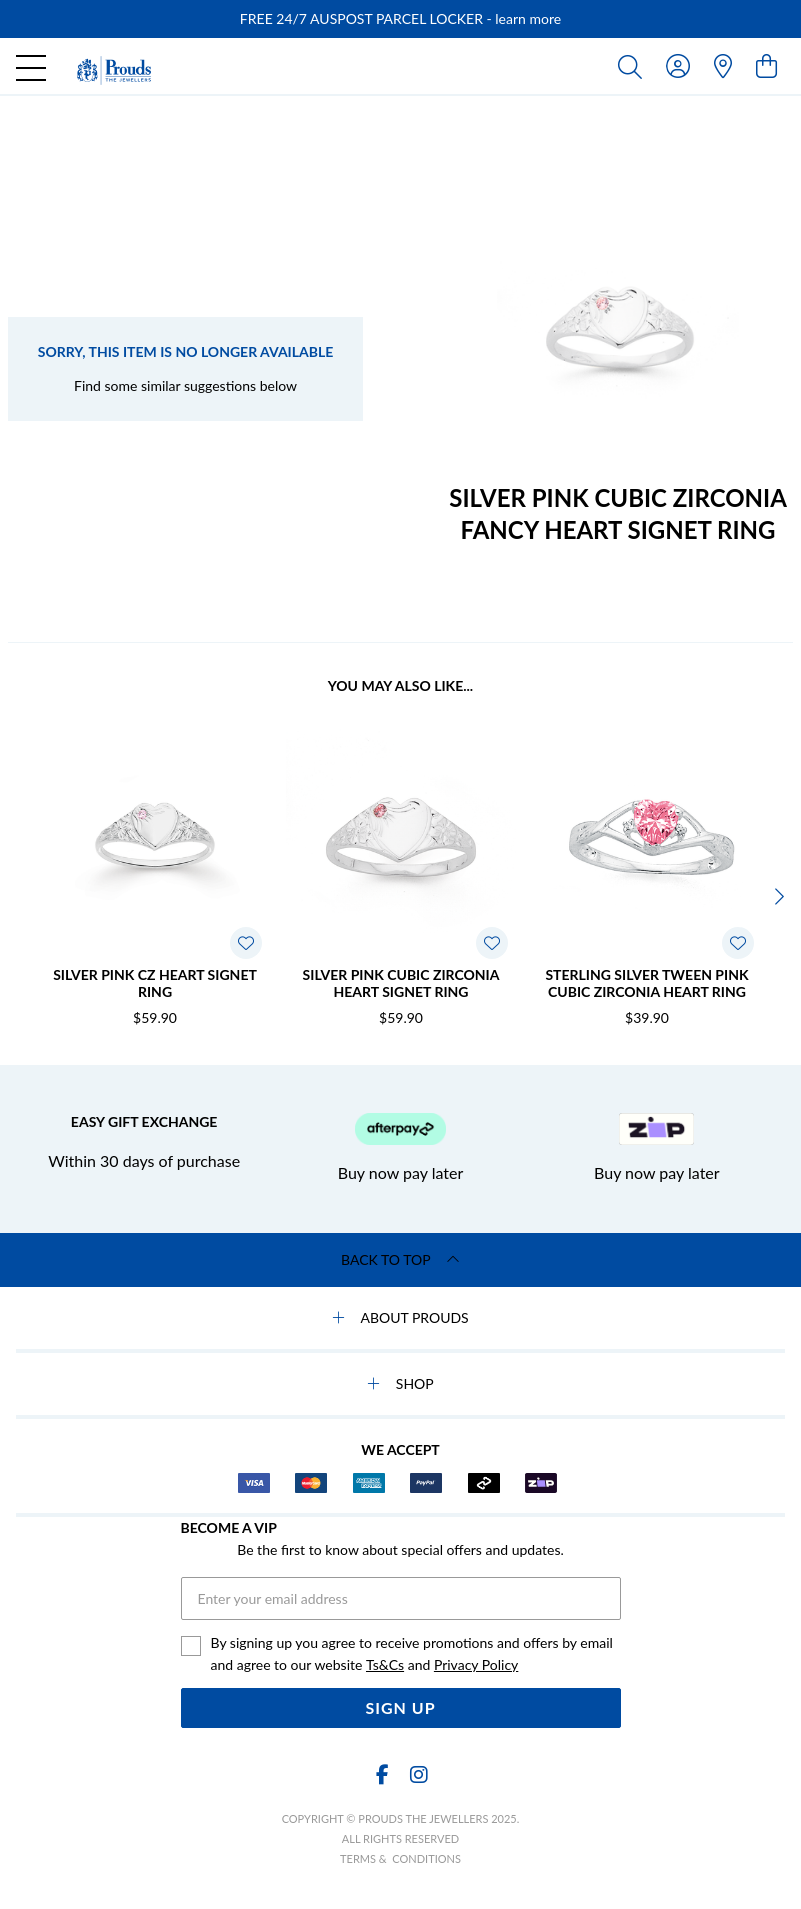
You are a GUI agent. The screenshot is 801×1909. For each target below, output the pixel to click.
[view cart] (766, 65)
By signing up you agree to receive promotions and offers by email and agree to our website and (412, 1655)
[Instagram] (418, 1774)
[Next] (777, 897)
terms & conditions (400, 1858)
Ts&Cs (385, 1664)
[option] (400, 19)
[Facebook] (383, 1774)
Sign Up (400, 1707)
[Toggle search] (634, 66)
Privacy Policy (476, 1664)
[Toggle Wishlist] (246, 943)
